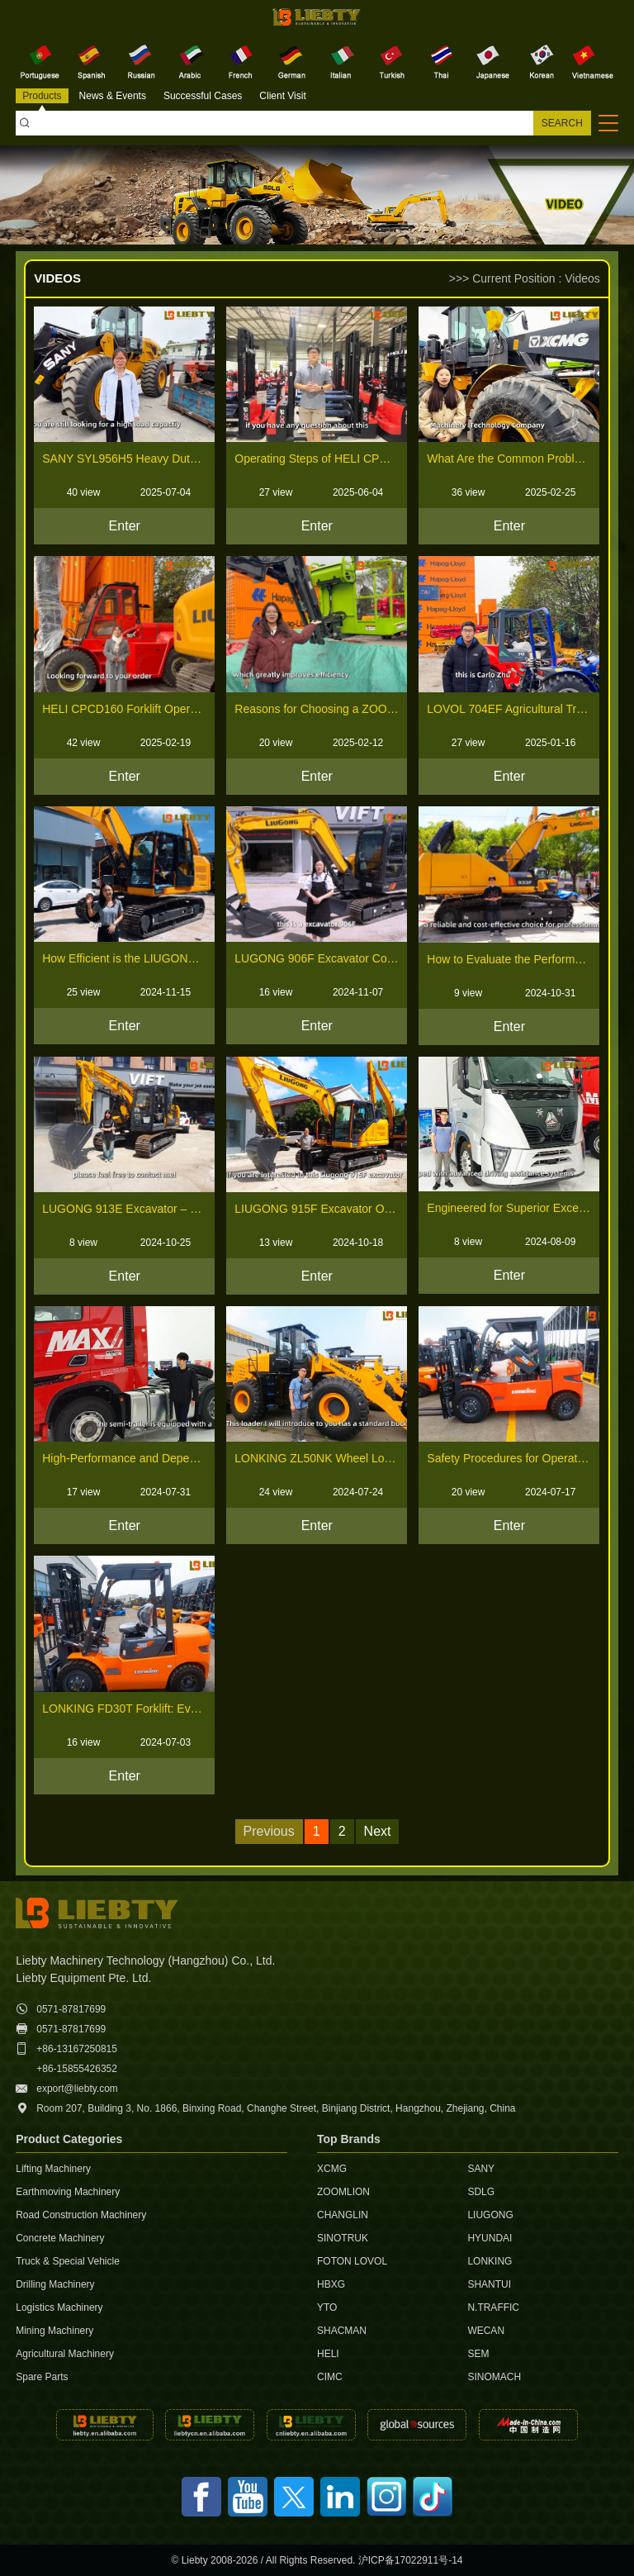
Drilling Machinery (55, 2284)
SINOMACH (494, 2377)
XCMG (332, 2168)
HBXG (331, 2284)
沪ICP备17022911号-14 (410, 2560)
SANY (480, 2168)
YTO (327, 2307)
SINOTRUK (342, 2238)
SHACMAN (342, 2330)
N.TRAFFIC (493, 2307)
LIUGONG (490, 2215)
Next (377, 1831)
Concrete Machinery (60, 2238)
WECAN (485, 2330)
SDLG (480, 2192)
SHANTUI (489, 2284)
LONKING (489, 2261)
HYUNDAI (489, 2238)
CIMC (330, 2377)
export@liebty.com (77, 2088)
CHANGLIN (342, 2215)
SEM (478, 2354)
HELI (328, 2354)
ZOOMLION (343, 2192)
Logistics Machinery (59, 2307)
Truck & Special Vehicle (68, 2261)
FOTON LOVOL (352, 2261)
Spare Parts (42, 2377)
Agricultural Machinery (65, 2354)
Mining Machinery (54, 2330)
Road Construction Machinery (81, 2215)
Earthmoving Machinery (68, 2192)
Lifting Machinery (53, 2168)
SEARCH (562, 123)
